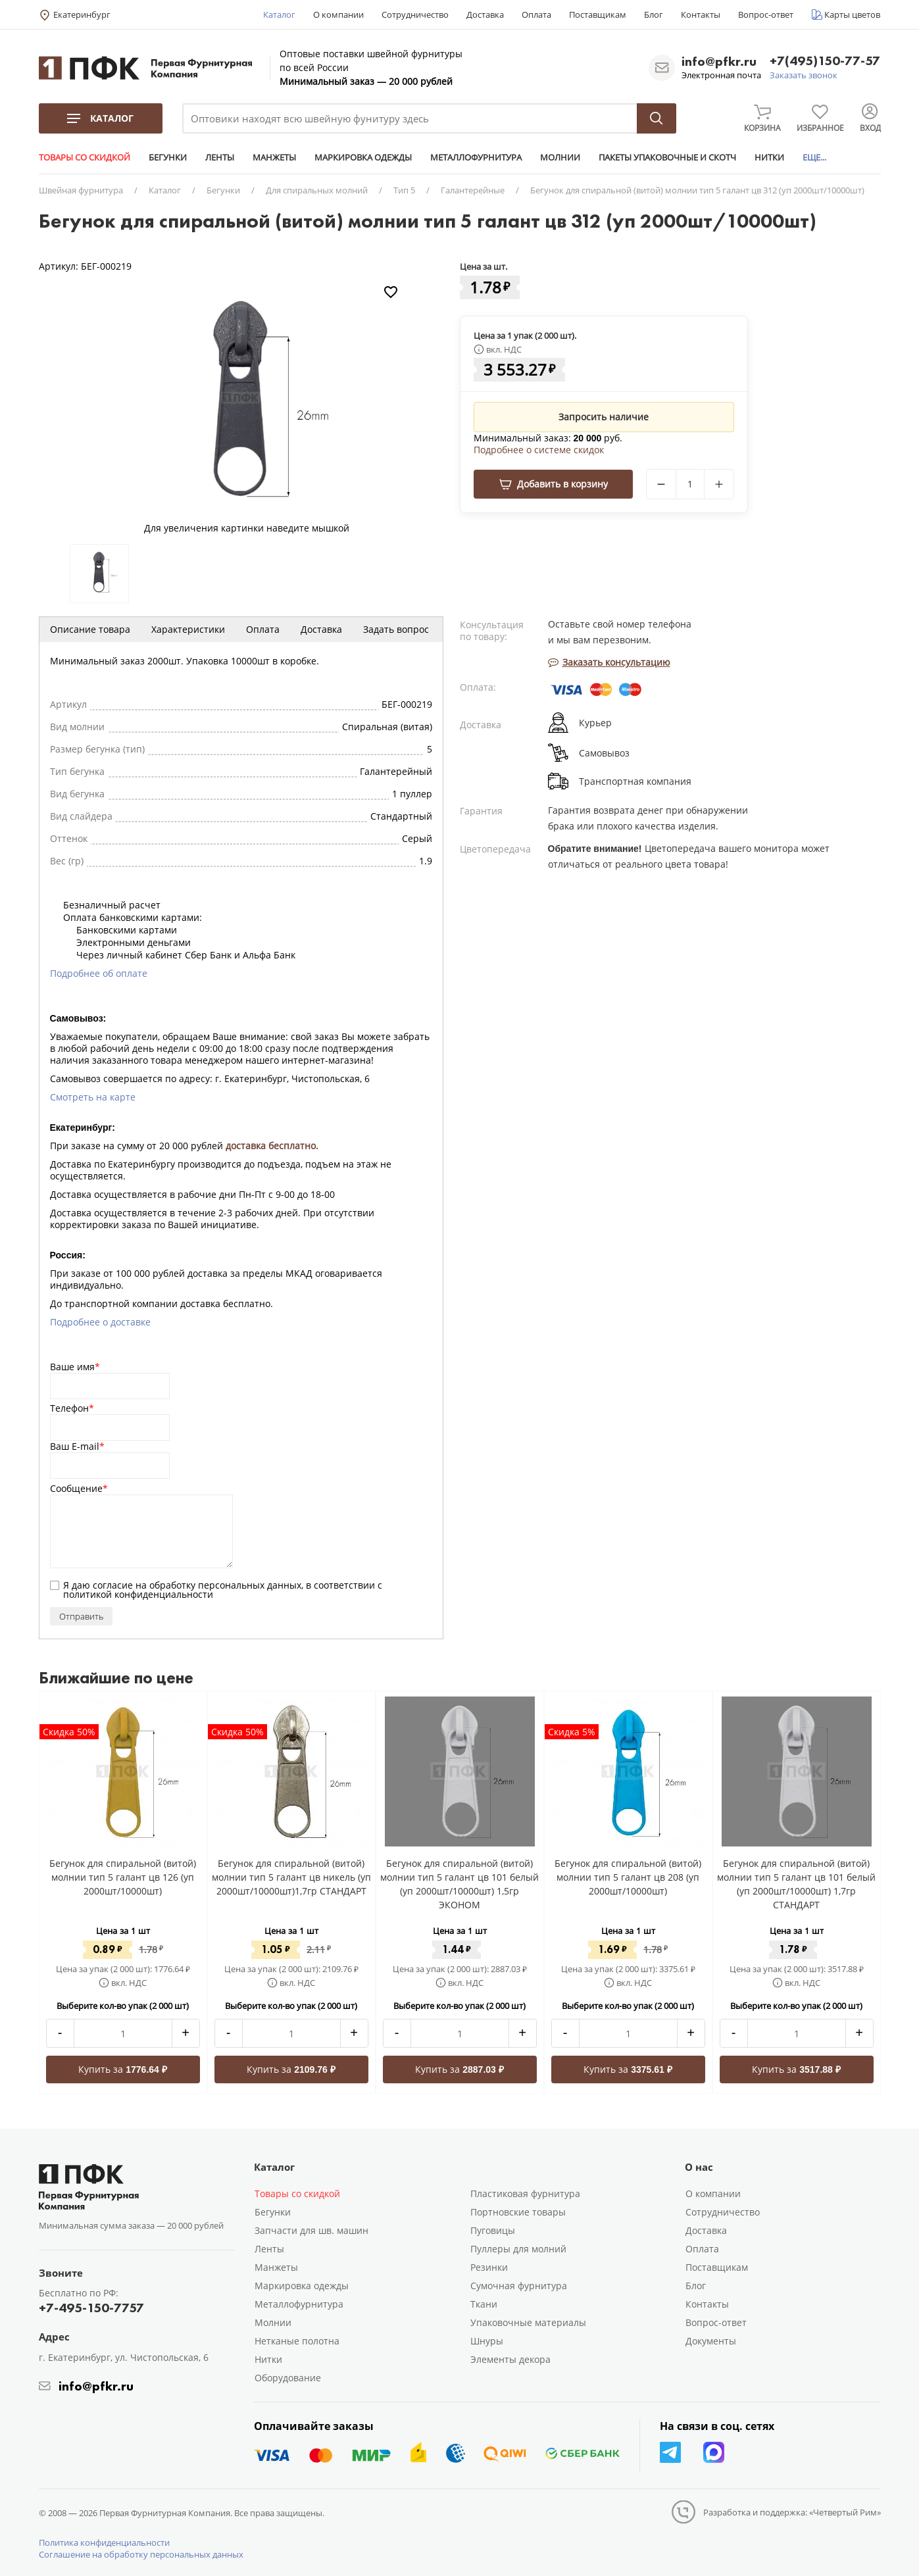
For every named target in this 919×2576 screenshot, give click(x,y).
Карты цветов (852, 14)
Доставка (485, 14)
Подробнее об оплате (98, 973)
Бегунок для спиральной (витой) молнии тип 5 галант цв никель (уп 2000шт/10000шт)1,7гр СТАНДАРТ (291, 1877)
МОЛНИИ (560, 157)
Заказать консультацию (609, 662)
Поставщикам (597, 14)
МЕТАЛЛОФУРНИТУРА (476, 157)
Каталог (279, 14)
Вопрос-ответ (765, 14)
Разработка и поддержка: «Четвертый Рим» (792, 2512)
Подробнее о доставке (100, 1322)
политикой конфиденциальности (138, 1594)
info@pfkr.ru (719, 61)
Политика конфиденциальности (104, 2542)
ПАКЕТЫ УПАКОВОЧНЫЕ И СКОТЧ (667, 157)
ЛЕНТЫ (219, 157)
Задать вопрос (396, 629)
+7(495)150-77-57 (825, 61)
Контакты (700, 14)
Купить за (122, 2069)
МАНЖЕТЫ (274, 157)
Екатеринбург (82, 14)
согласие (113, 1585)
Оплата (536, 14)
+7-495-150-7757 (91, 2307)
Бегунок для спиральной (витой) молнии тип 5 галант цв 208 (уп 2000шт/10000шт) (628, 1877)
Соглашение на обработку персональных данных (141, 2554)
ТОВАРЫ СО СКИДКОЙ (84, 157)
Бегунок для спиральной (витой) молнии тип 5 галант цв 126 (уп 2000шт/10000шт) (122, 1877)
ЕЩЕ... (814, 157)
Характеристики (188, 629)
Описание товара (90, 629)
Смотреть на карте (93, 1097)
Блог (653, 14)
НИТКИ (769, 157)
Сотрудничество (415, 14)
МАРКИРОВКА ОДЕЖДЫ (363, 157)
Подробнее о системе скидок (539, 450)
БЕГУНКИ (168, 157)
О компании (338, 14)
